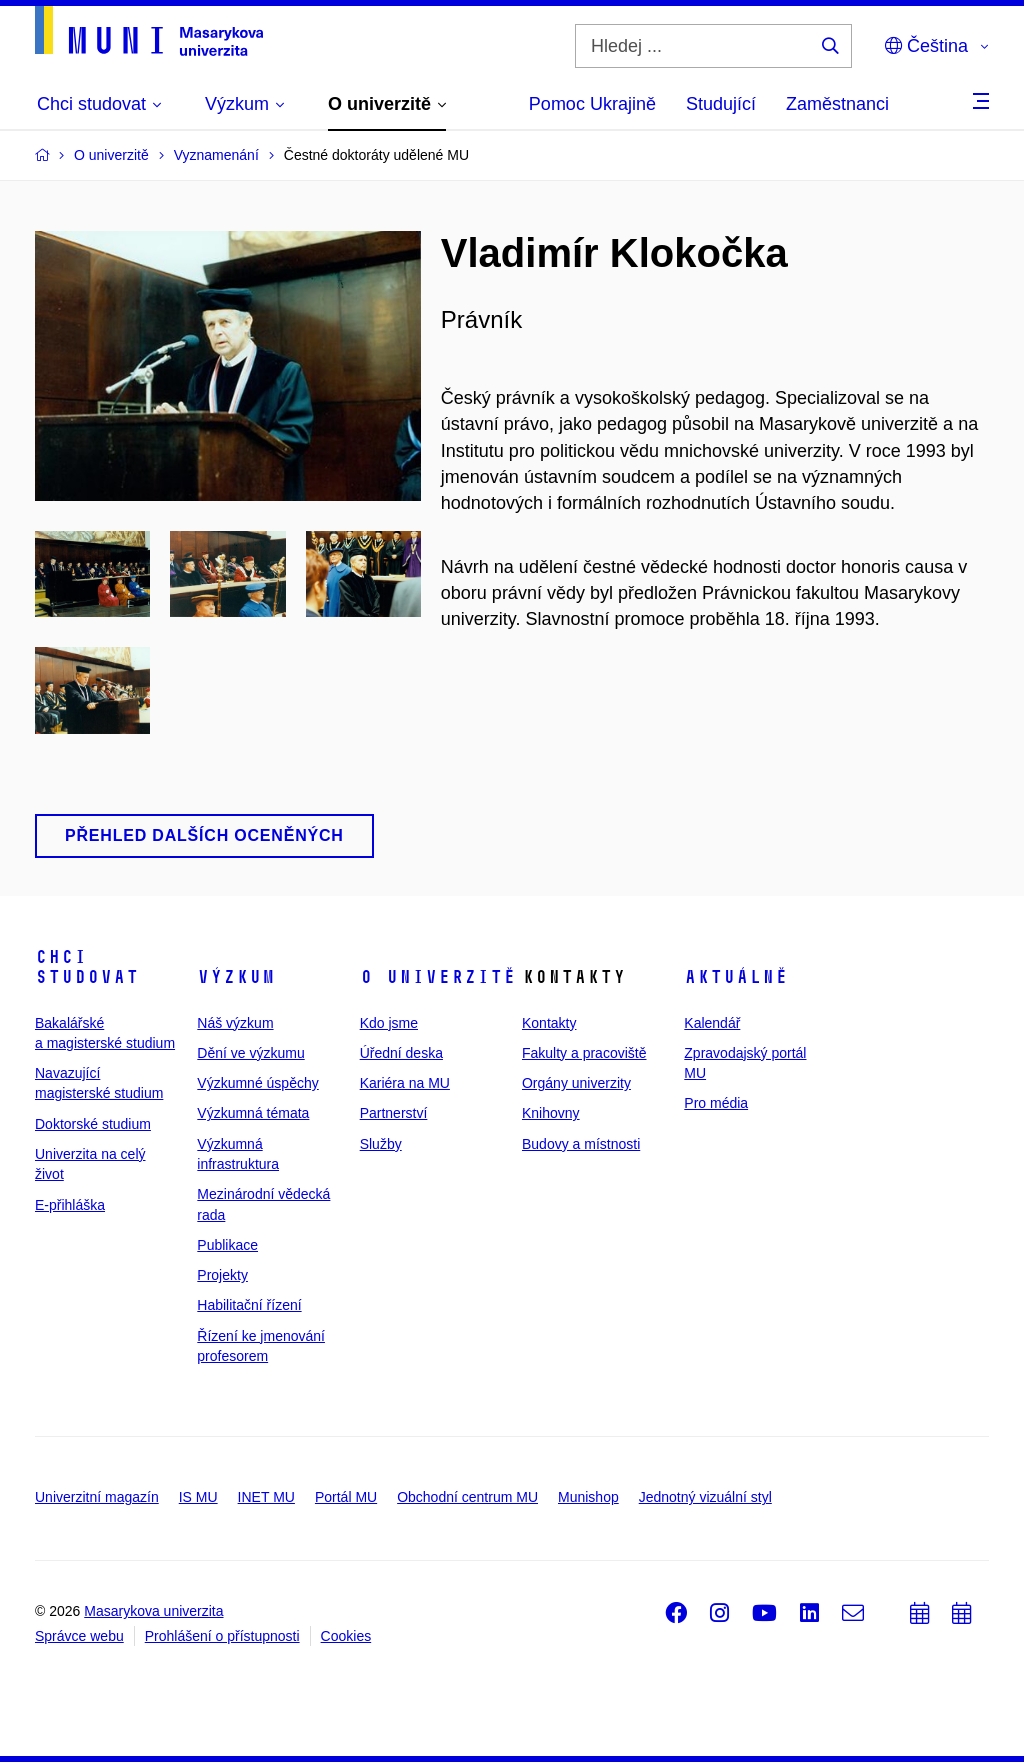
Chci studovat (87, 967)
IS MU (198, 1497)
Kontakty (549, 1023)
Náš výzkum (235, 1023)
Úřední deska (401, 1053)
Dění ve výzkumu (250, 1053)
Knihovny (551, 1113)
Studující (721, 104)
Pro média (716, 1103)
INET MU (266, 1497)
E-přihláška (70, 1205)
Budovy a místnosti (581, 1144)
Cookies (346, 1636)
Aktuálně (736, 977)
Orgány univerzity (576, 1083)
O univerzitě (438, 977)
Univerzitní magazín (97, 1497)
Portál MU (346, 1497)
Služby (381, 1144)
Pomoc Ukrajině (592, 104)
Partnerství (394, 1113)
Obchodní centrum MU (467, 1497)
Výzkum (236, 977)
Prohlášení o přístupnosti (222, 1636)
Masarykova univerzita (153, 1611)
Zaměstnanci (837, 104)
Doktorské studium (93, 1124)
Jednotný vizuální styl (705, 1497)
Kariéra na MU (405, 1083)
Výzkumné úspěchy (257, 1083)
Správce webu (79, 1636)
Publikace (227, 1245)
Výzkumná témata (253, 1113)
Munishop (588, 1497)
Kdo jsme (389, 1023)
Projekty (222, 1275)
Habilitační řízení (249, 1305)
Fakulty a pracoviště (584, 1053)
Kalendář (712, 1023)
